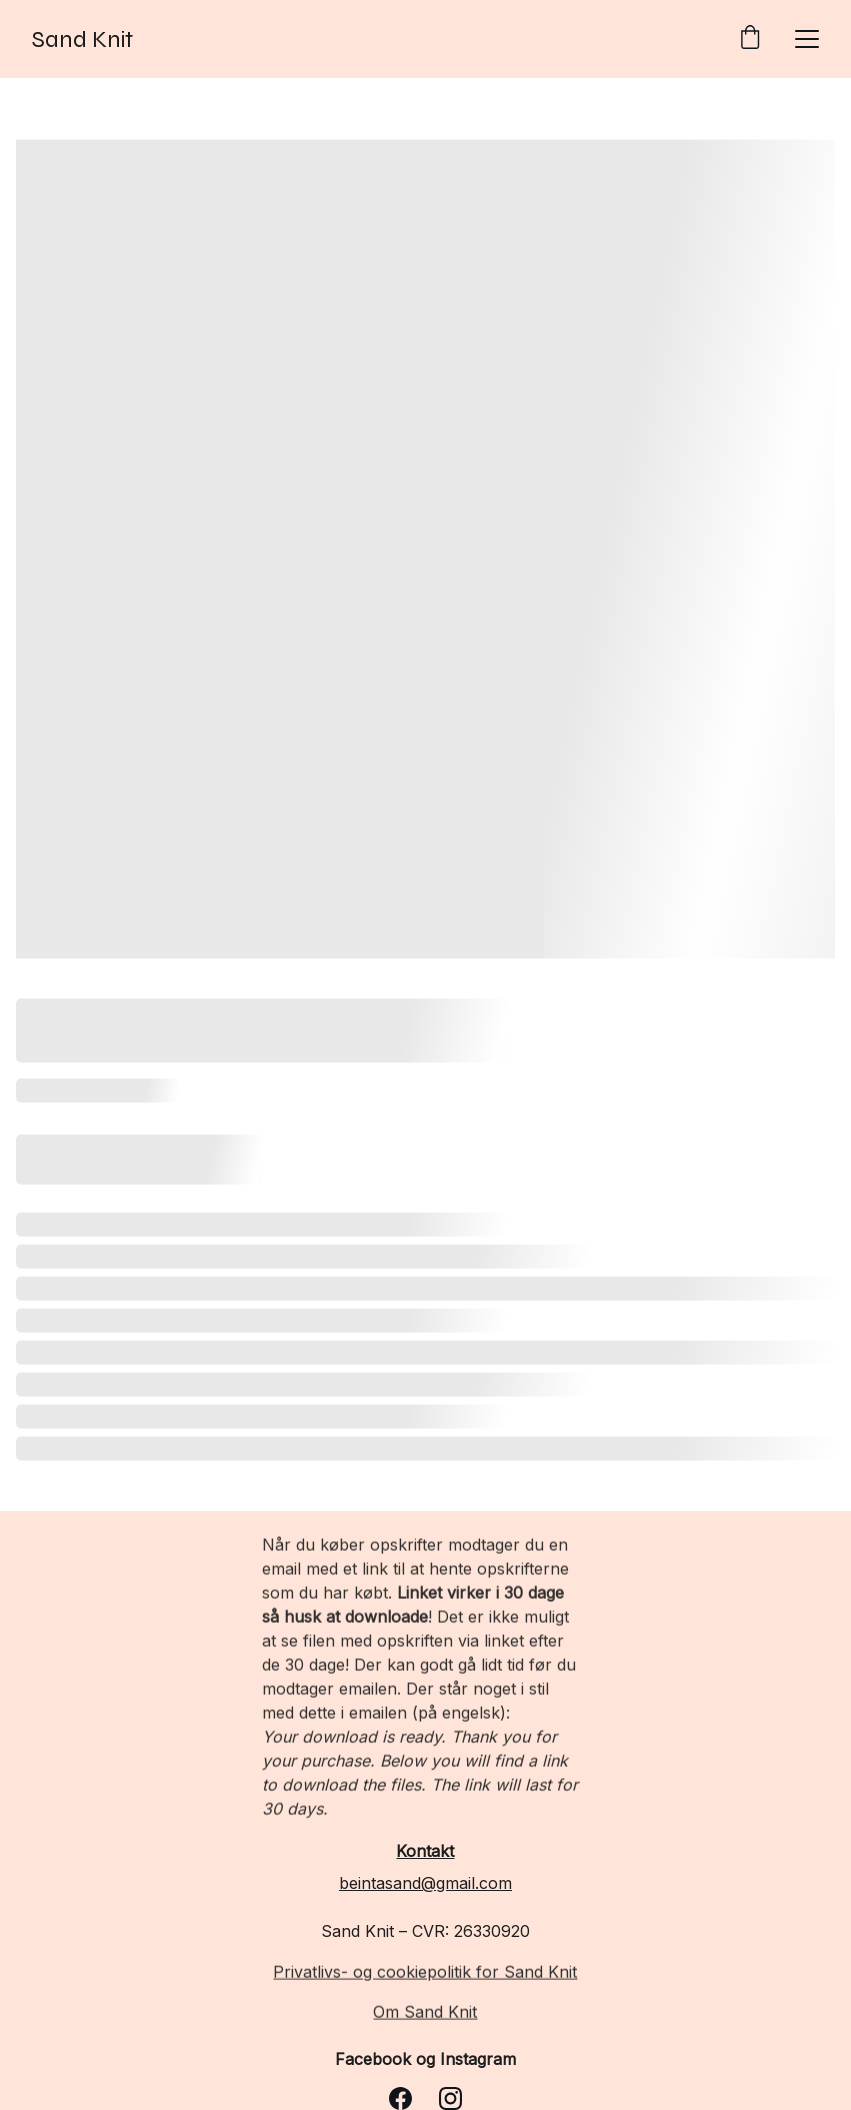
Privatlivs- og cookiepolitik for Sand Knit (425, 1973)
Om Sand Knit (425, 2013)
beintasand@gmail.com (425, 1883)
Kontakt (425, 1851)
